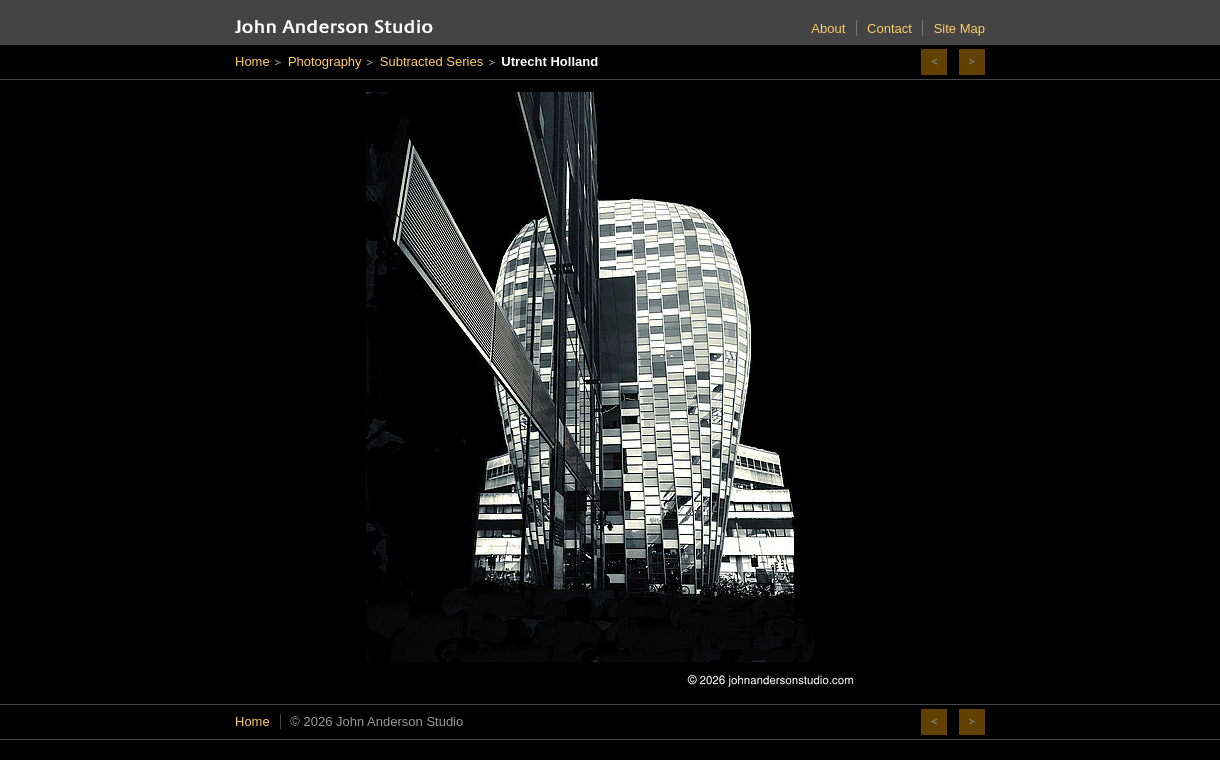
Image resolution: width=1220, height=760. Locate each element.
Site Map (959, 28)
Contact (889, 28)
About (828, 28)
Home (252, 61)
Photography (325, 61)
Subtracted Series (431, 61)
